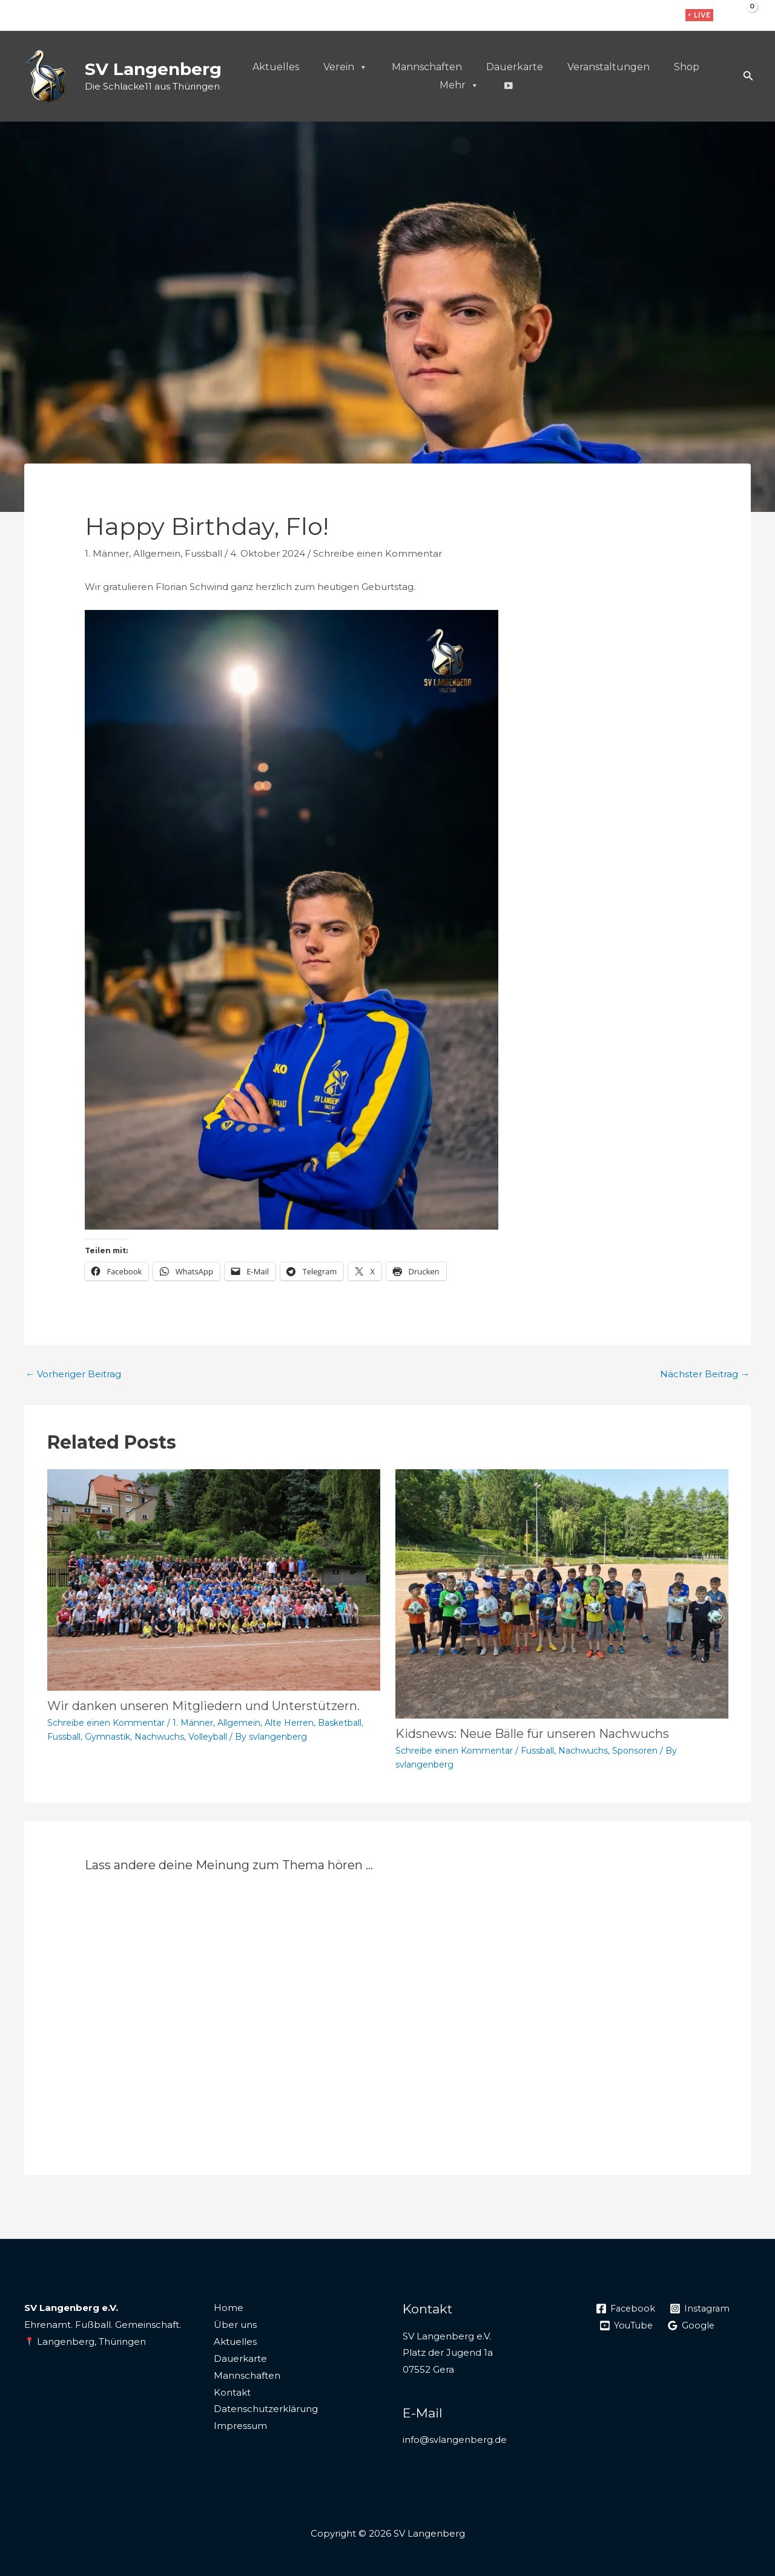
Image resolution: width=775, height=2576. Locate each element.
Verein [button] (345, 67)
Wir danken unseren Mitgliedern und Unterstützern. (203, 1706)
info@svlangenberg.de (455, 2439)
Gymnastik (107, 1736)
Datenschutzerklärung (266, 2408)
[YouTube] (627, 2325)
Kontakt (232, 2392)
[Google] (693, 2325)
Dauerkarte (514, 67)
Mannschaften (427, 67)
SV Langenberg (153, 69)
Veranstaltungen (608, 67)
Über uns (235, 2324)
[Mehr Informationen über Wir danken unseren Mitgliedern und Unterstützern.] (213, 1579)
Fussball (203, 553)
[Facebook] (623, 16)
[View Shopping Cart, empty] (743, 15)
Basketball (339, 1722)
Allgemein (156, 553)
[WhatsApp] (661, 16)
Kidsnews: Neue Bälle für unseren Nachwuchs (532, 1733)
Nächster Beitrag (705, 1374)
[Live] (508, 85)
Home (228, 2307)
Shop (686, 67)
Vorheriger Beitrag (73, 1374)
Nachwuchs (159, 1736)
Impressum (240, 2425)
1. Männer (107, 553)
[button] (699, 15)
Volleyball (207, 1736)
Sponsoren (635, 1750)
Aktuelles (275, 67)
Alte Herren (289, 1722)
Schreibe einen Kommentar (377, 553)
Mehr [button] (459, 85)
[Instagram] (642, 16)
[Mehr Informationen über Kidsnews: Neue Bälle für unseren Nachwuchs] (561, 1593)
